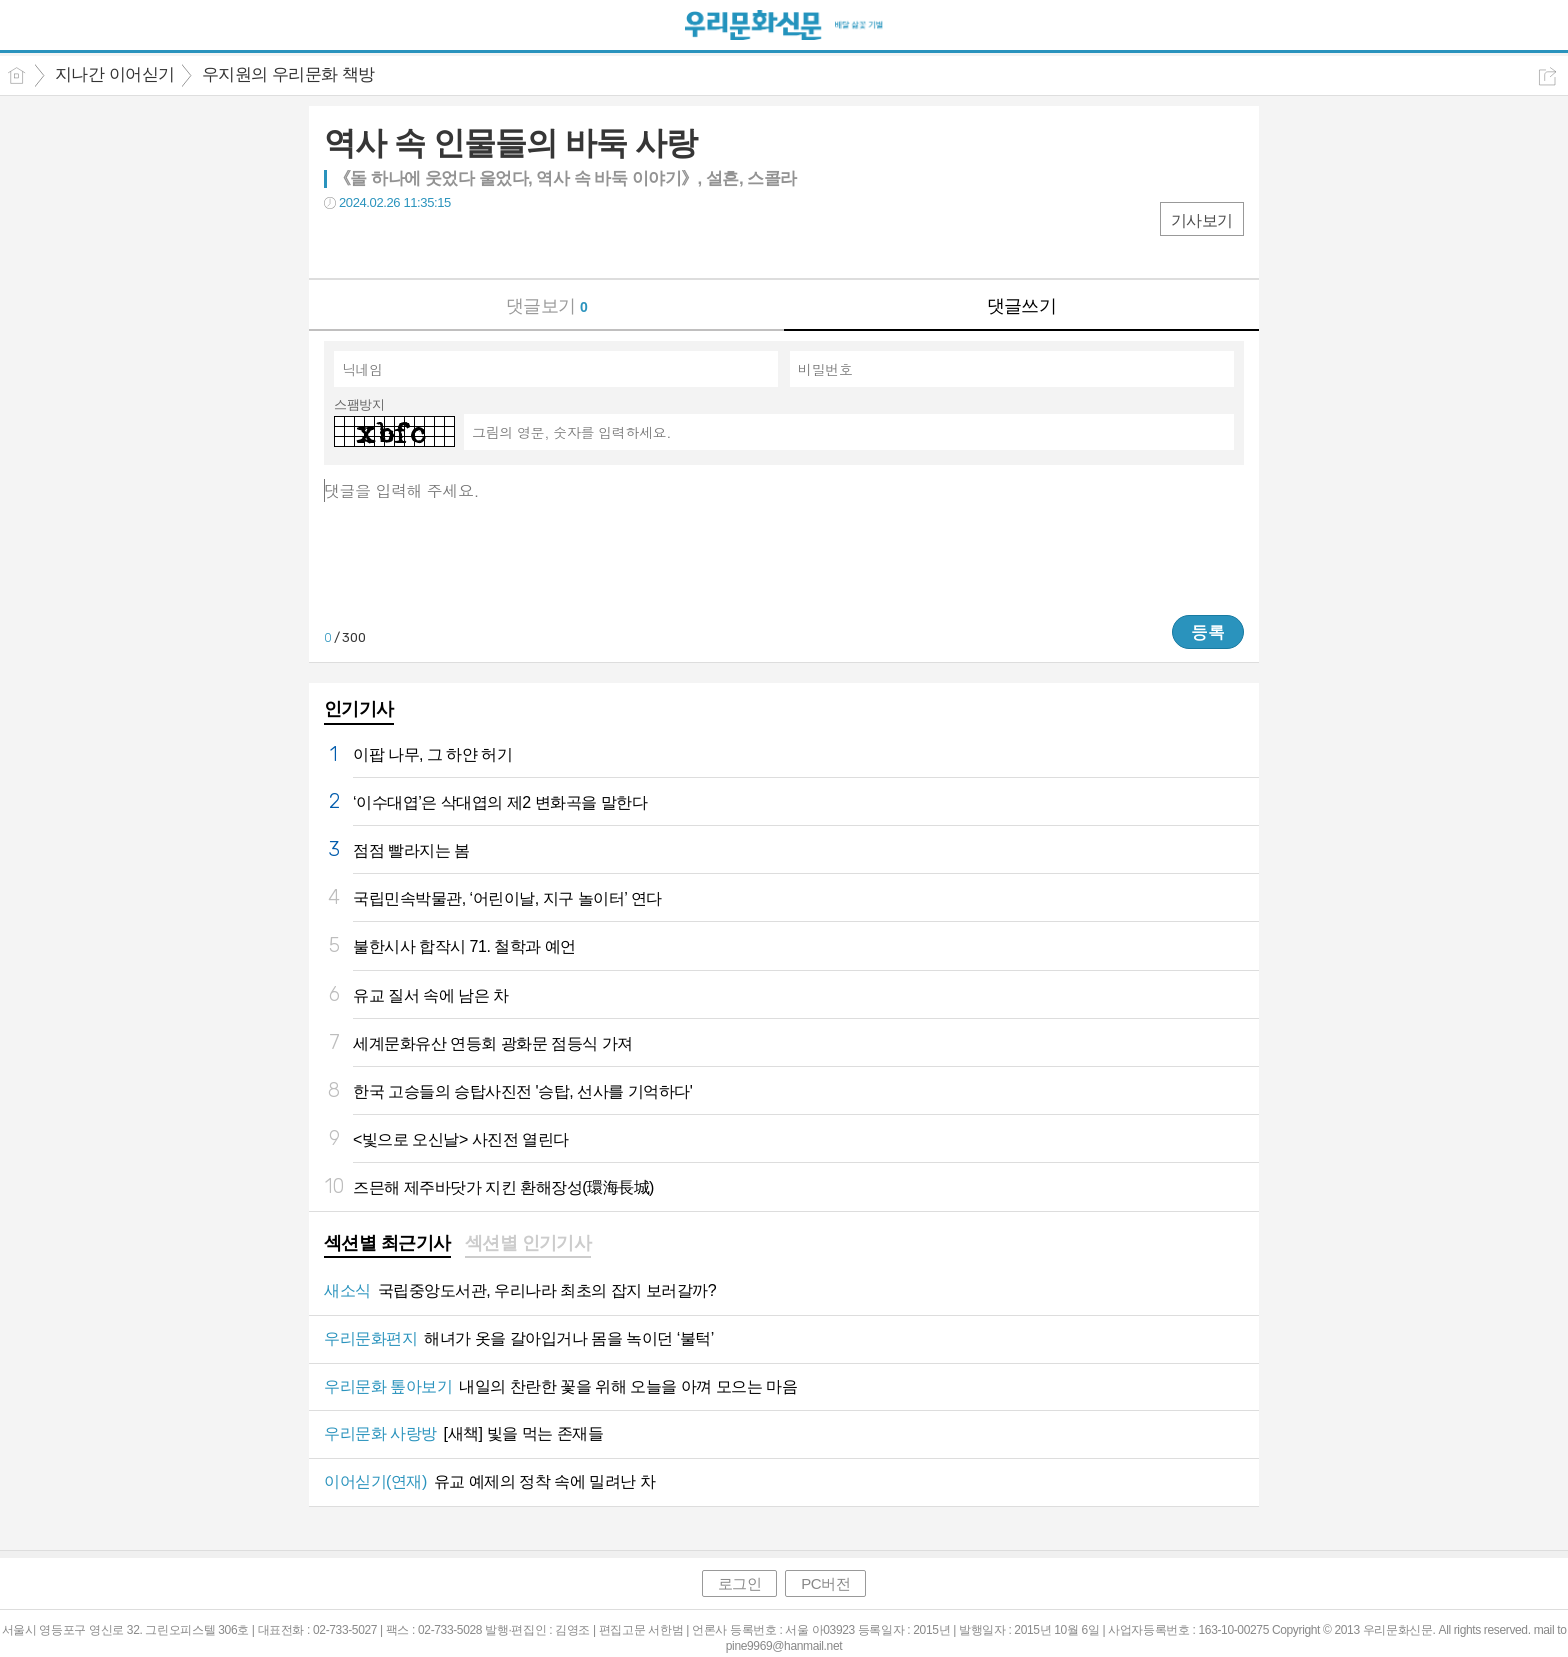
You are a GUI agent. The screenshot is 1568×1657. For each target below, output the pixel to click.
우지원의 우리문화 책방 (288, 74)
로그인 (740, 1583)
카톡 (421, 243)
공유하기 (1547, 76)
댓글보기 (547, 306)
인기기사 (359, 709)
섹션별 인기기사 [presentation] (528, 1243)
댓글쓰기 (1022, 306)
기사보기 (1202, 220)
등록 (1208, 632)
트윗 (381, 243)
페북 (341, 243)
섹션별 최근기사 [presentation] (387, 1243)
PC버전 (825, 1583)
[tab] (387, 1245)
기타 (461, 243)
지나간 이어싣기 (115, 74)
